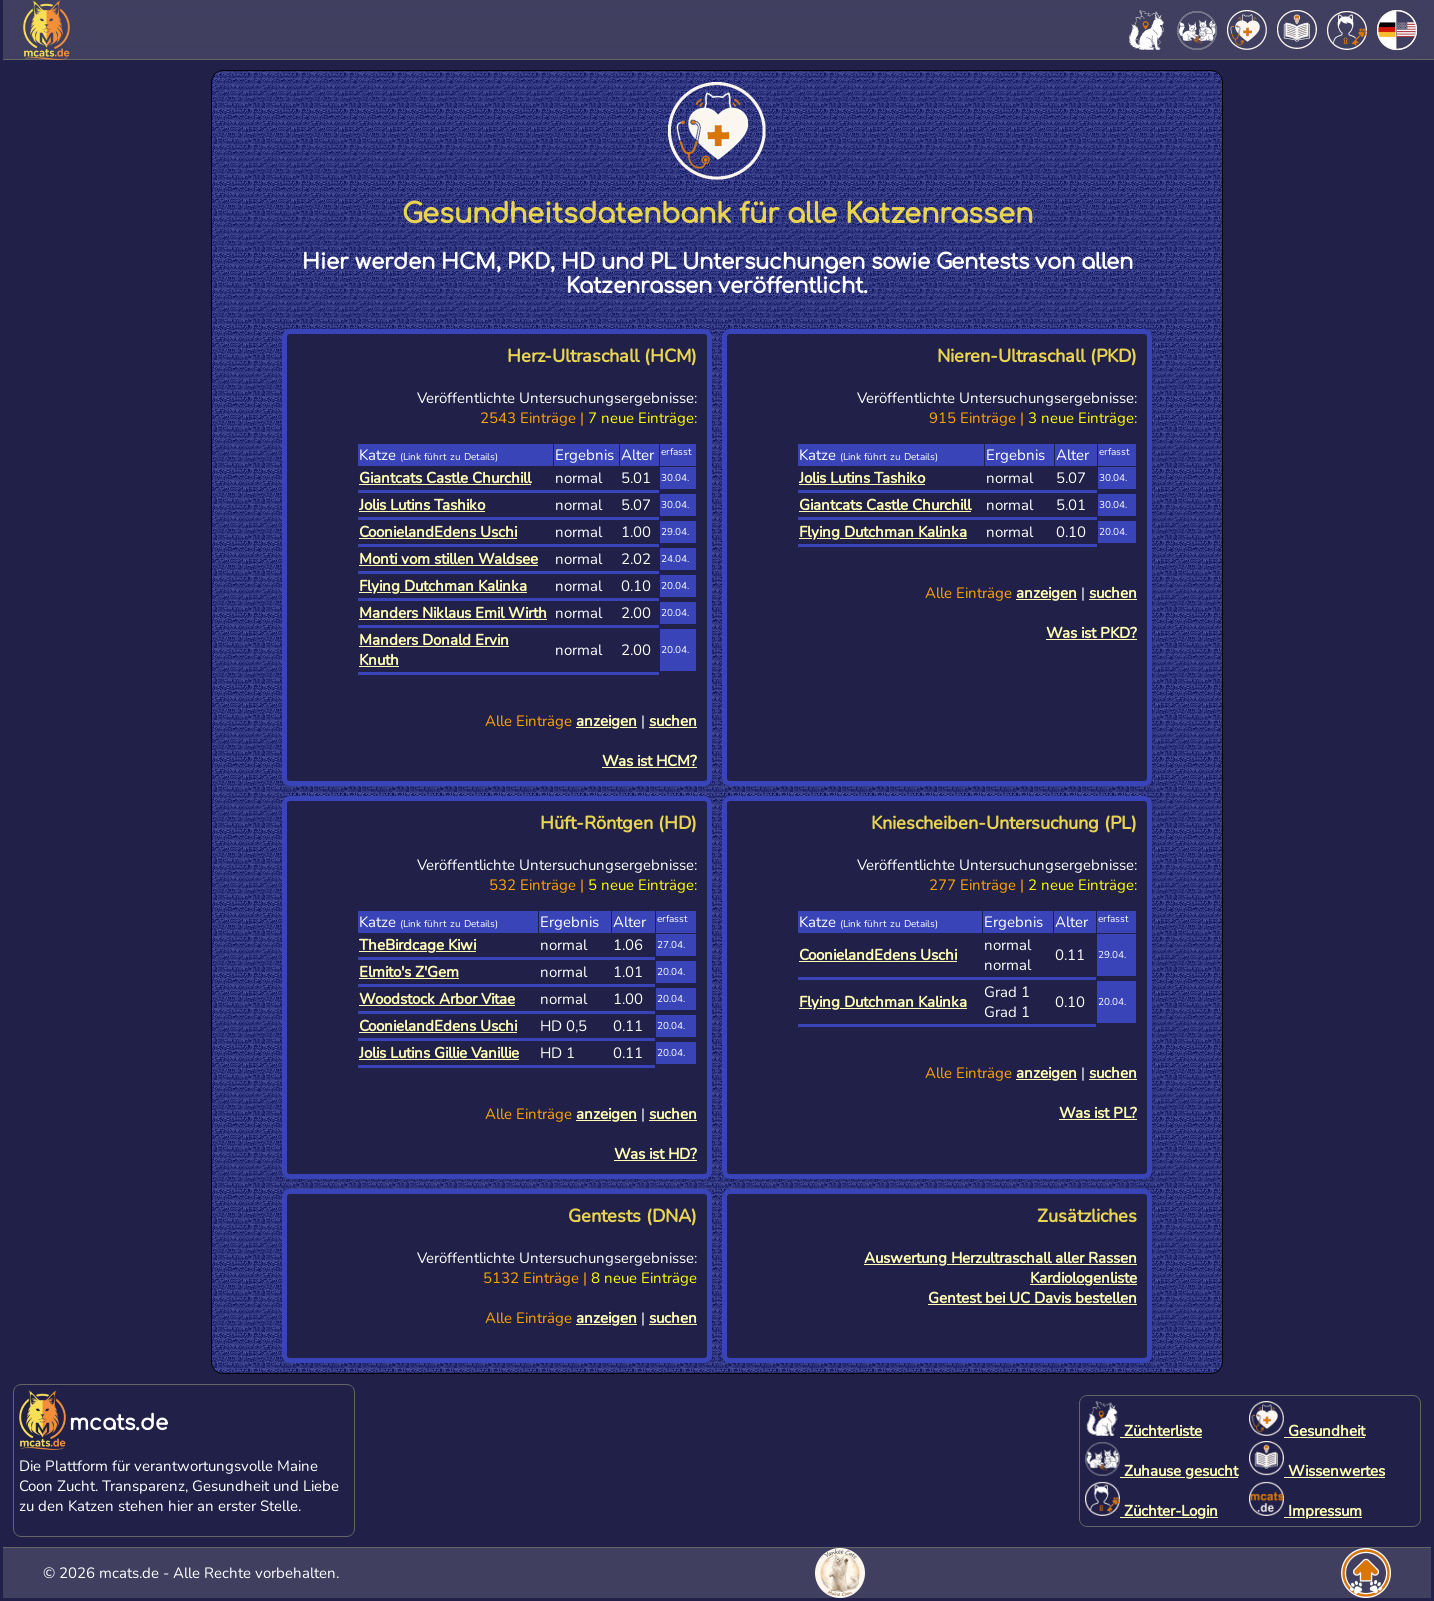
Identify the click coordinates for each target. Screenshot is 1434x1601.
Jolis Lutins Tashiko (422, 505)
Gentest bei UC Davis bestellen (1032, 1298)
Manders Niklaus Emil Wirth (453, 613)
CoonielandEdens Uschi (438, 532)
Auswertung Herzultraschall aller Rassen (1000, 1258)
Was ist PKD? (1091, 633)
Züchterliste (1143, 1431)
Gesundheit (1307, 1431)
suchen (673, 721)
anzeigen (606, 721)
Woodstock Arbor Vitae (437, 999)
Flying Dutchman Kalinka (443, 586)
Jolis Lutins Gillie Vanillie (439, 1053)
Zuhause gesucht (1161, 1471)
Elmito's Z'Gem (409, 972)
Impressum (1305, 1511)
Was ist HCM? (649, 761)
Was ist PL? (1098, 1113)
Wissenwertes (1317, 1471)
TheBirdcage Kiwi (417, 945)
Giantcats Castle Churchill (445, 478)
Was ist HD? (655, 1154)
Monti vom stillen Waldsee (448, 559)
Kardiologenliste (1083, 1278)
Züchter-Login (1151, 1511)
